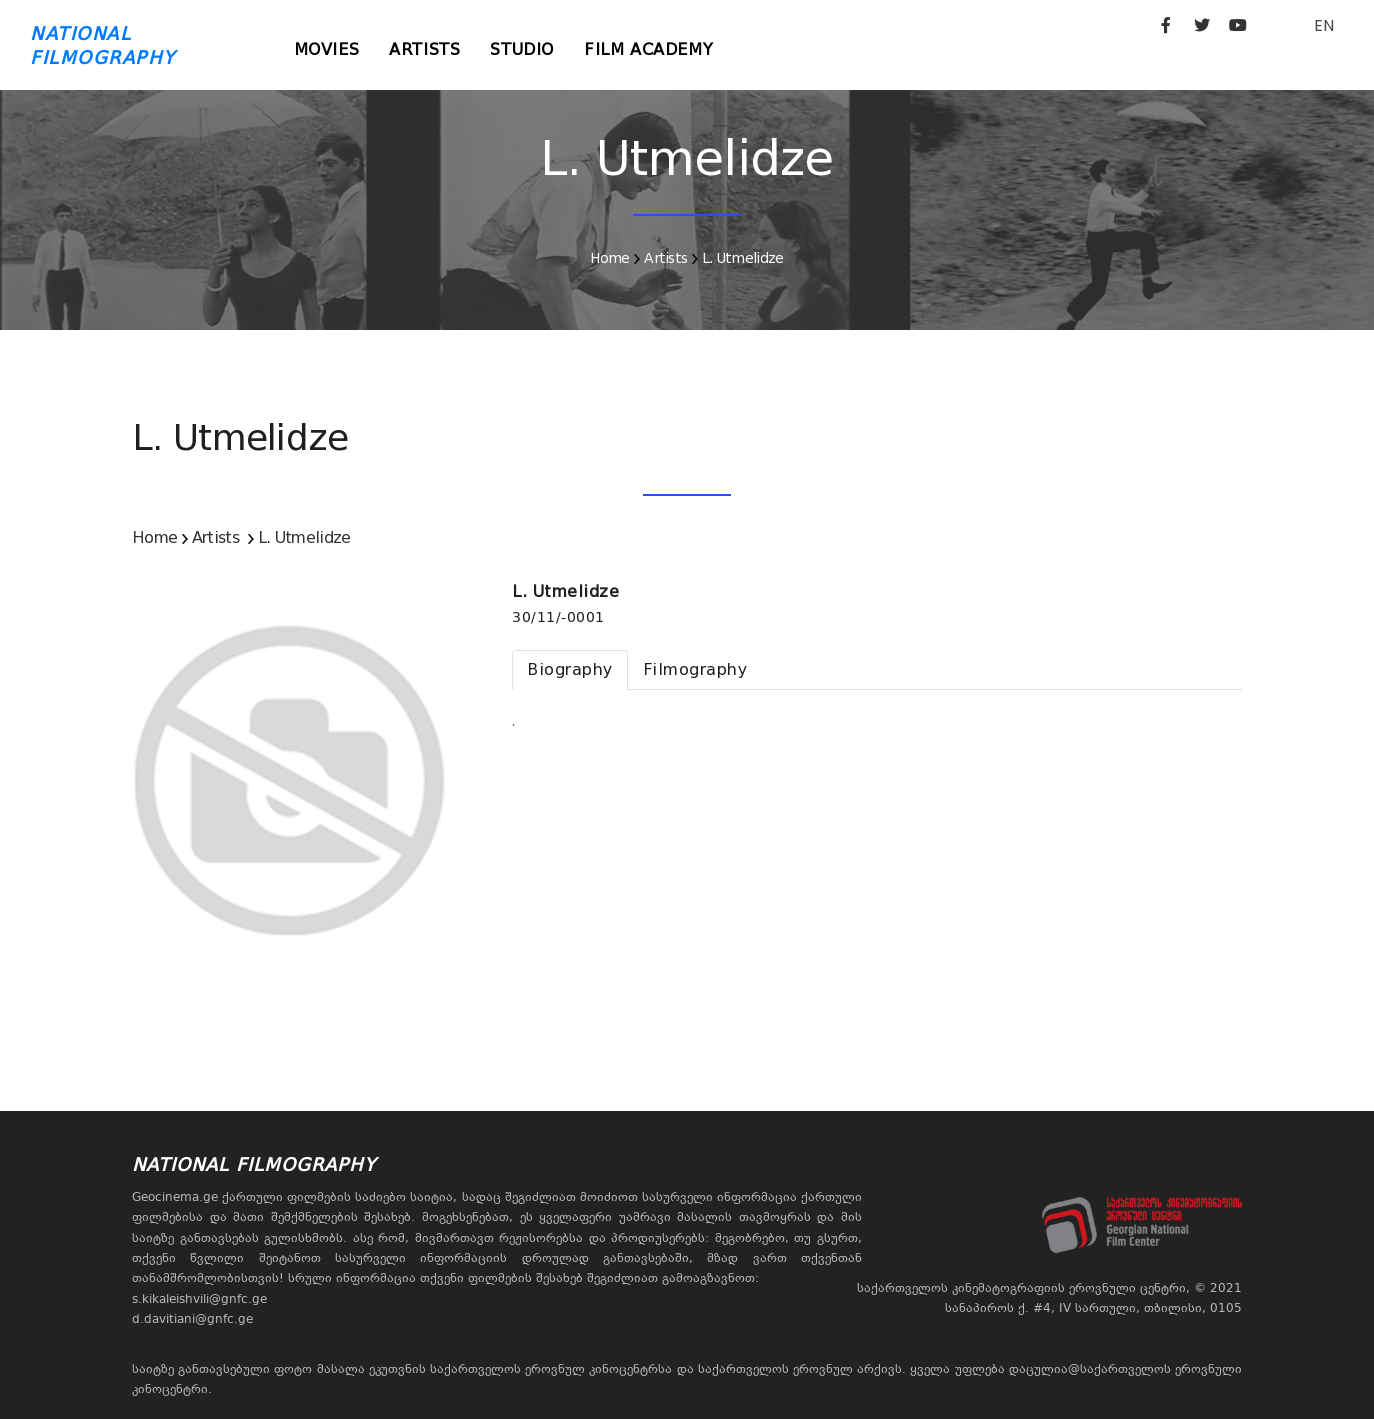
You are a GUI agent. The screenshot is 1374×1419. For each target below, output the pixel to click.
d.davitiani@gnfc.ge (192, 1319)
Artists (424, 49)
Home (609, 258)
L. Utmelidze (743, 258)
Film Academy (648, 49)
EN (1324, 25)
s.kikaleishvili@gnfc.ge (199, 1299)
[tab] (570, 670)
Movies (327, 49)
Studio (522, 49)
